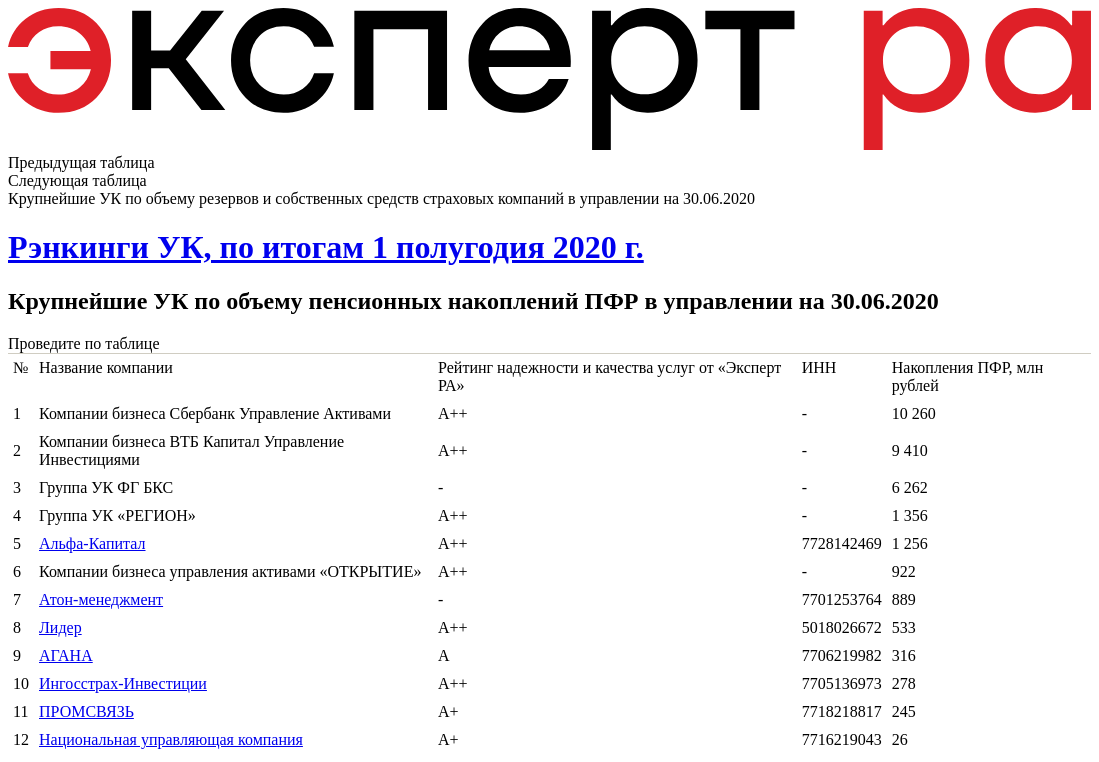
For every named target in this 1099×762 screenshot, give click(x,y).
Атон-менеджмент (101, 599)
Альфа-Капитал (92, 543)
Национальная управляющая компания (171, 739)
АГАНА (66, 655)
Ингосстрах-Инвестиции (123, 683)
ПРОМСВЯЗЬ (86, 711)
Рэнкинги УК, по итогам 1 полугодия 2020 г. (326, 247)
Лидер (60, 627)
